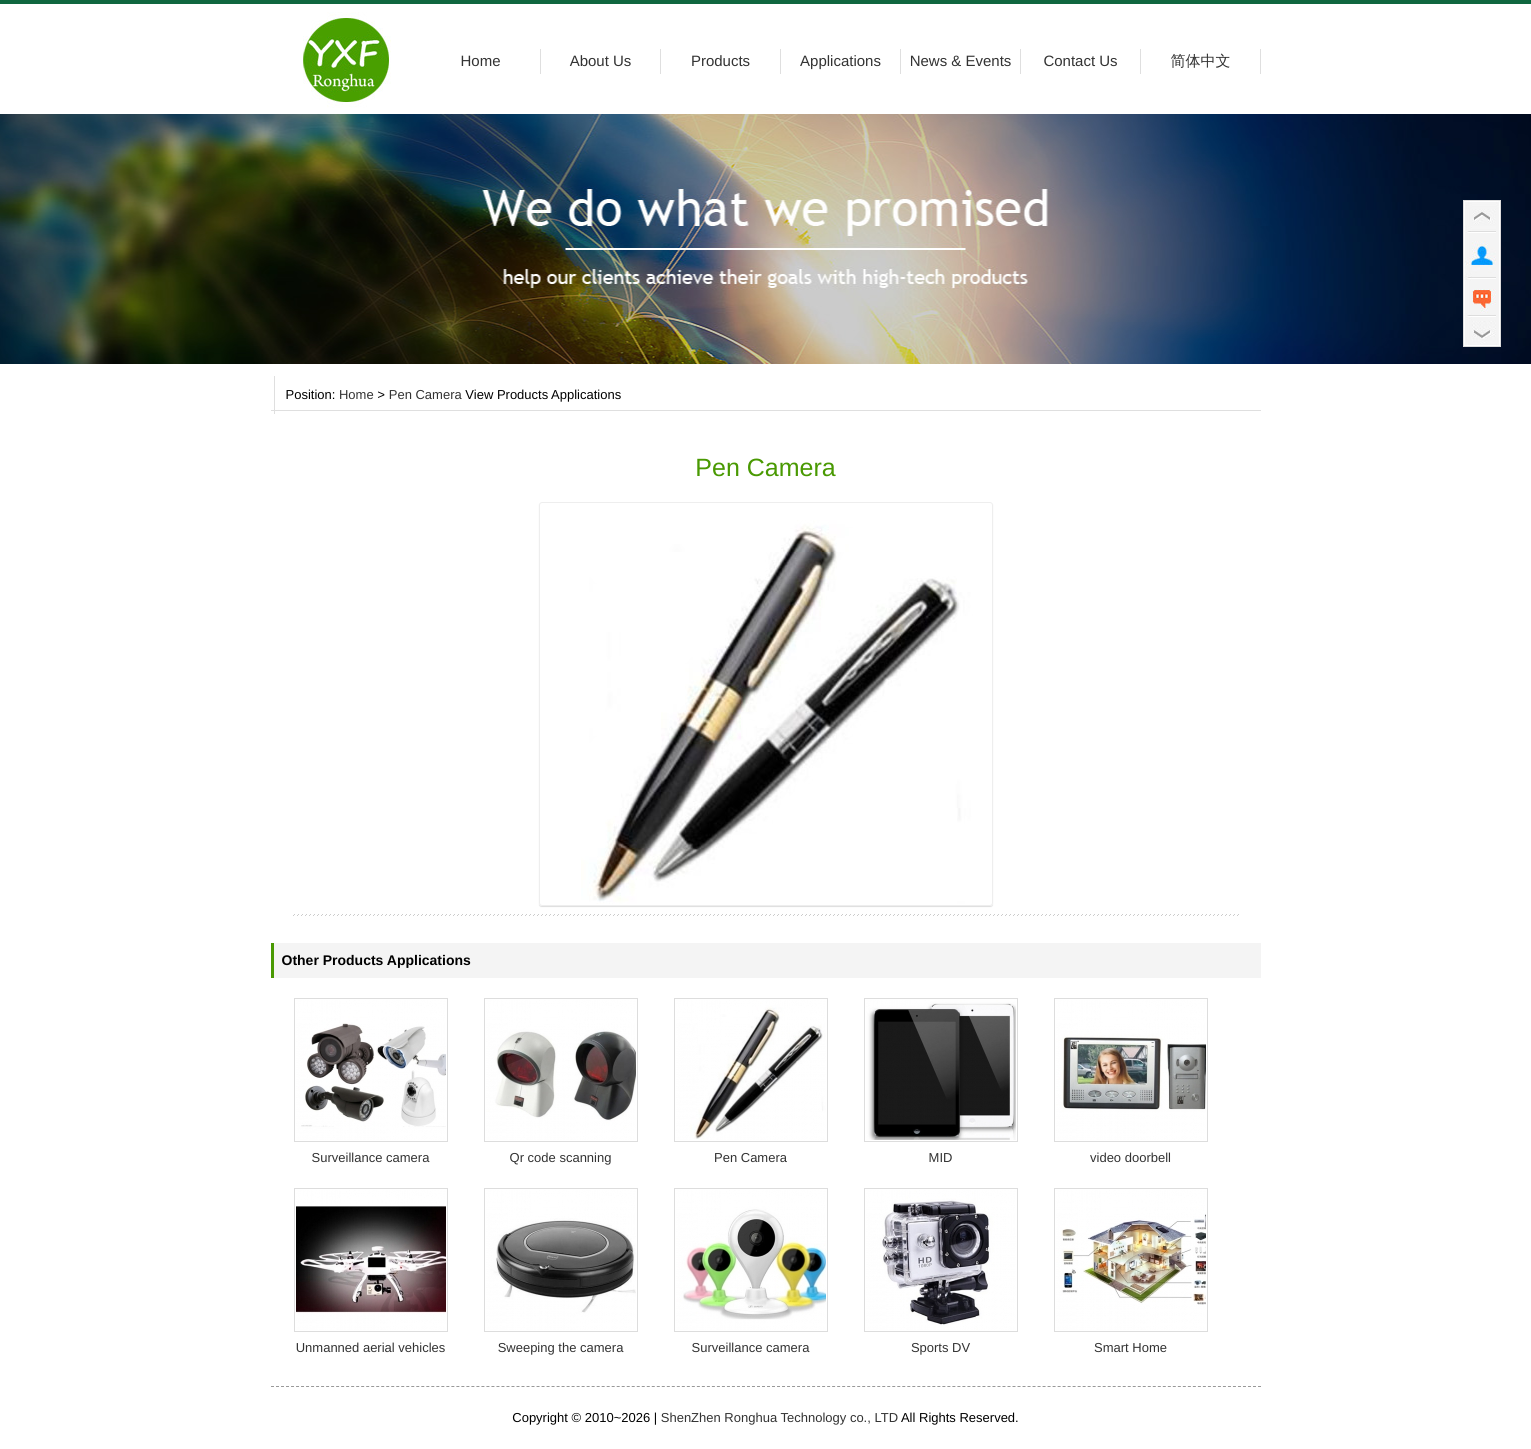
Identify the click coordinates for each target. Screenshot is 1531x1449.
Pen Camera (425, 395)
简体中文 (1201, 61)
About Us (601, 61)
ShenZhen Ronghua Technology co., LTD (779, 1417)
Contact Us (1080, 61)
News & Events (961, 61)
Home (480, 61)
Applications (840, 61)
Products (720, 61)
